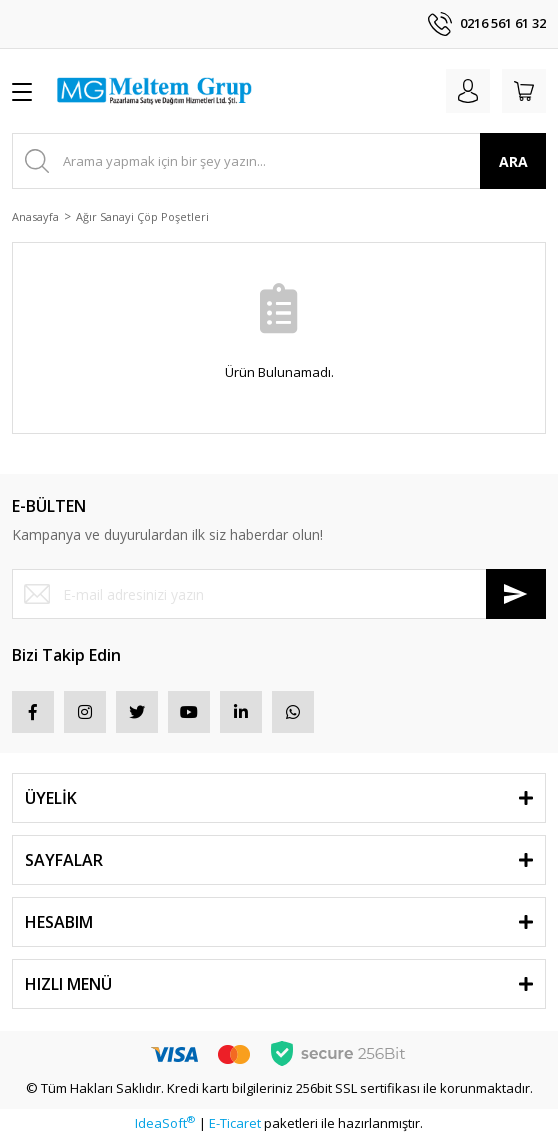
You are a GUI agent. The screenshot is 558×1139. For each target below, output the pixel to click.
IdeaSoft (165, 1123)
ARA (513, 161)
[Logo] (154, 91)
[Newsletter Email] (279, 594)
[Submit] (516, 594)
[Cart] (524, 91)
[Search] (279, 161)
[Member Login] (468, 91)
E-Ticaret (235, 1123)
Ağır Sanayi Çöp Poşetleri (142, 216)
